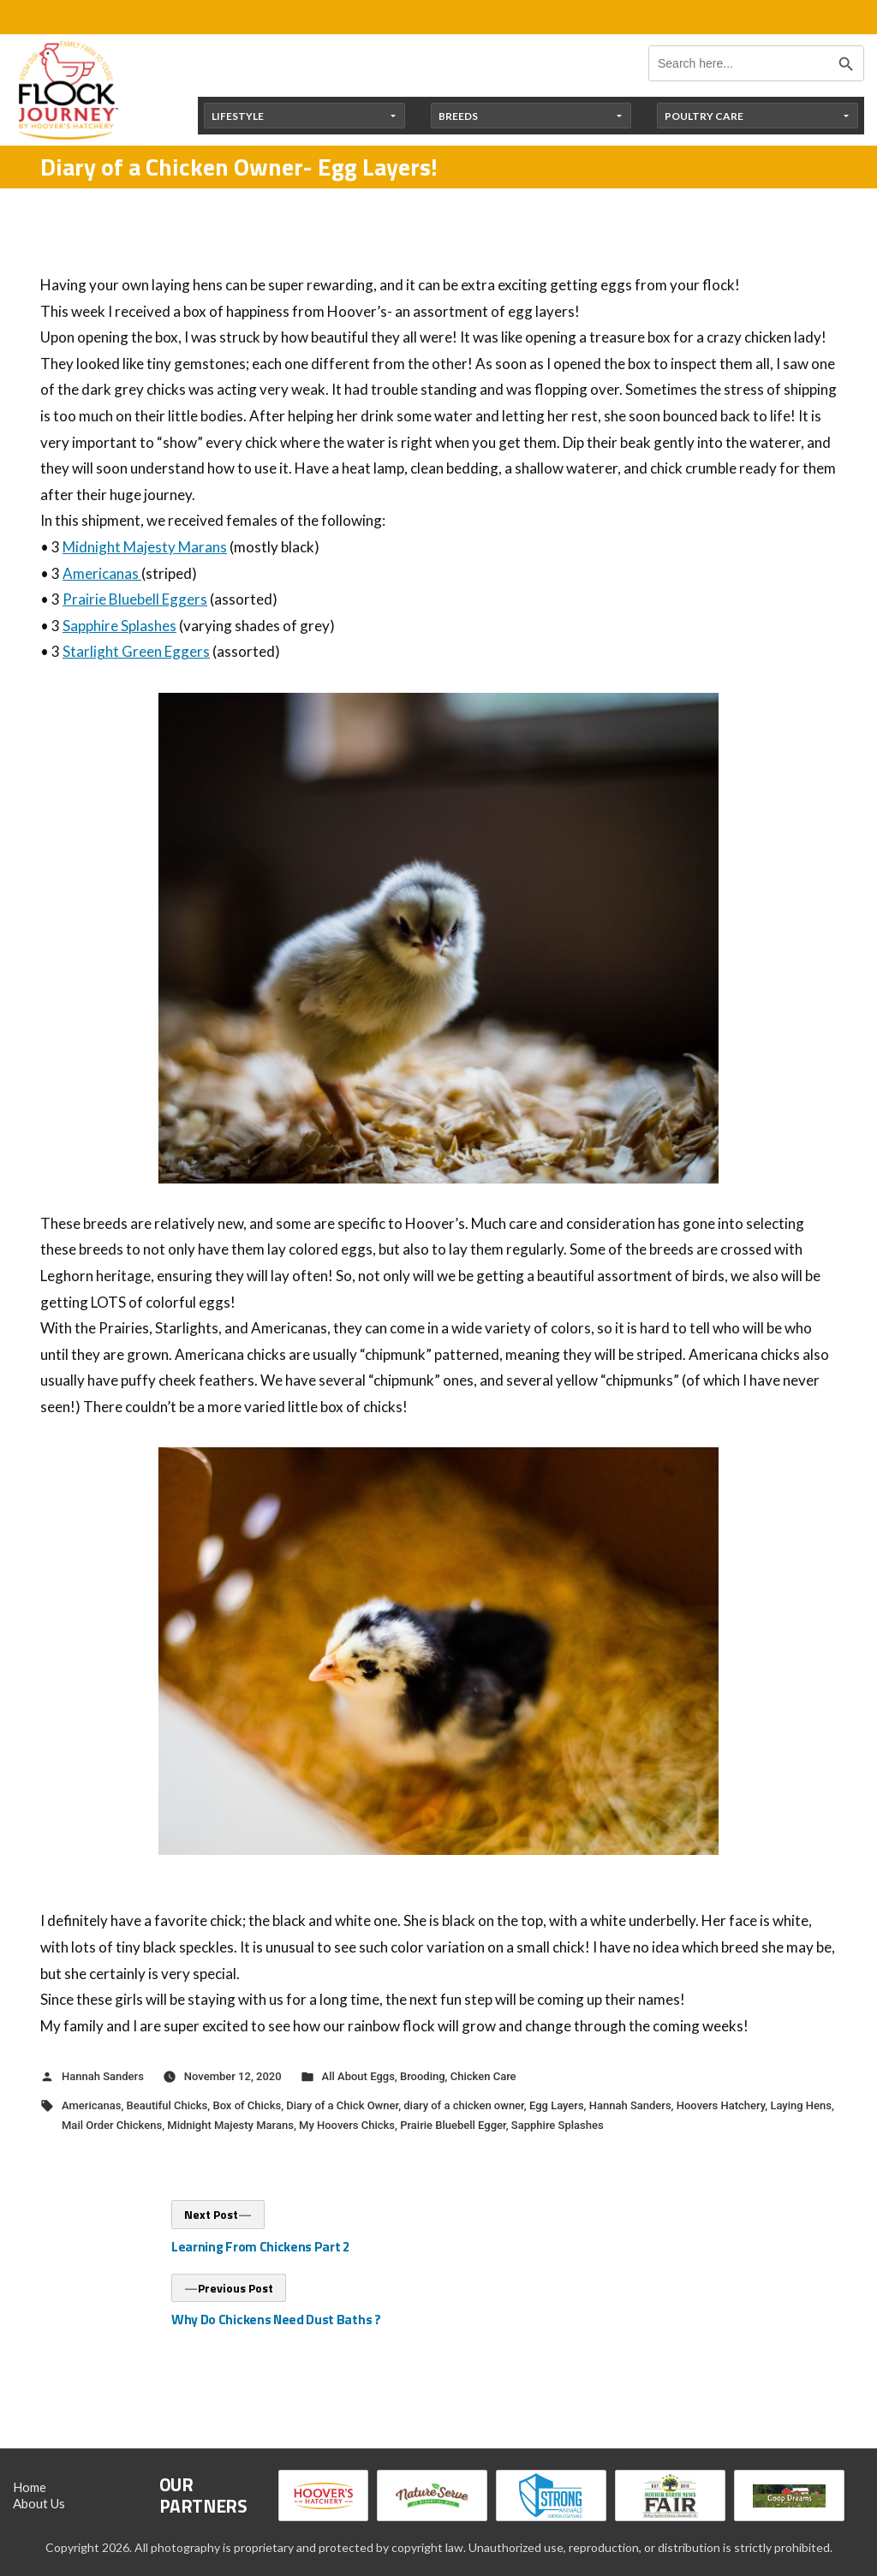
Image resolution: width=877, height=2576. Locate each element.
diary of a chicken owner (463, 2105)
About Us (39, 2503)
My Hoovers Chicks (347, 2125)
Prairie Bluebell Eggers (135, 599)
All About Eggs (358, 2076)
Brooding (422, 2076)
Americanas (102, 573)
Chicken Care (483, 2076)
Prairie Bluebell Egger (453, 2125)
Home (29, 2487)
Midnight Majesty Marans (145, 547)
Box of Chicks (246, 2105)
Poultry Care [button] (704, 116)
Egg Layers (556, 2105)
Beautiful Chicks (167, 2105)
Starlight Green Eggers (136, 651)
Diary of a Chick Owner (342, 2105)
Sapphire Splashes (119, 626)
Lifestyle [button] (238, 116)
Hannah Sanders (103, 2076)
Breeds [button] (458, 116)
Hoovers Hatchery (721, 2105)
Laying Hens (801, 2105)
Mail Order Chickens (112, 2125)
